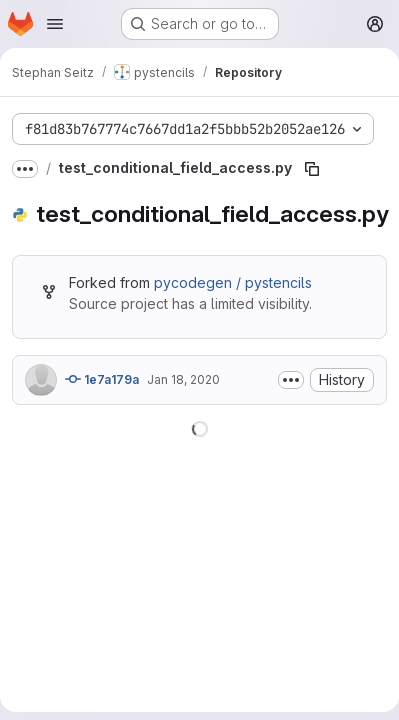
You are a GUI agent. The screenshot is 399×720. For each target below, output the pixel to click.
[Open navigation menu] (55, 24)
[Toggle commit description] (291, 380)
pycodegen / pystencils (233, 282)
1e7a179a (102, 379)
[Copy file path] (312, 169)
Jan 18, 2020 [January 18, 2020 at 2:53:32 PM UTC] (183, 379)
